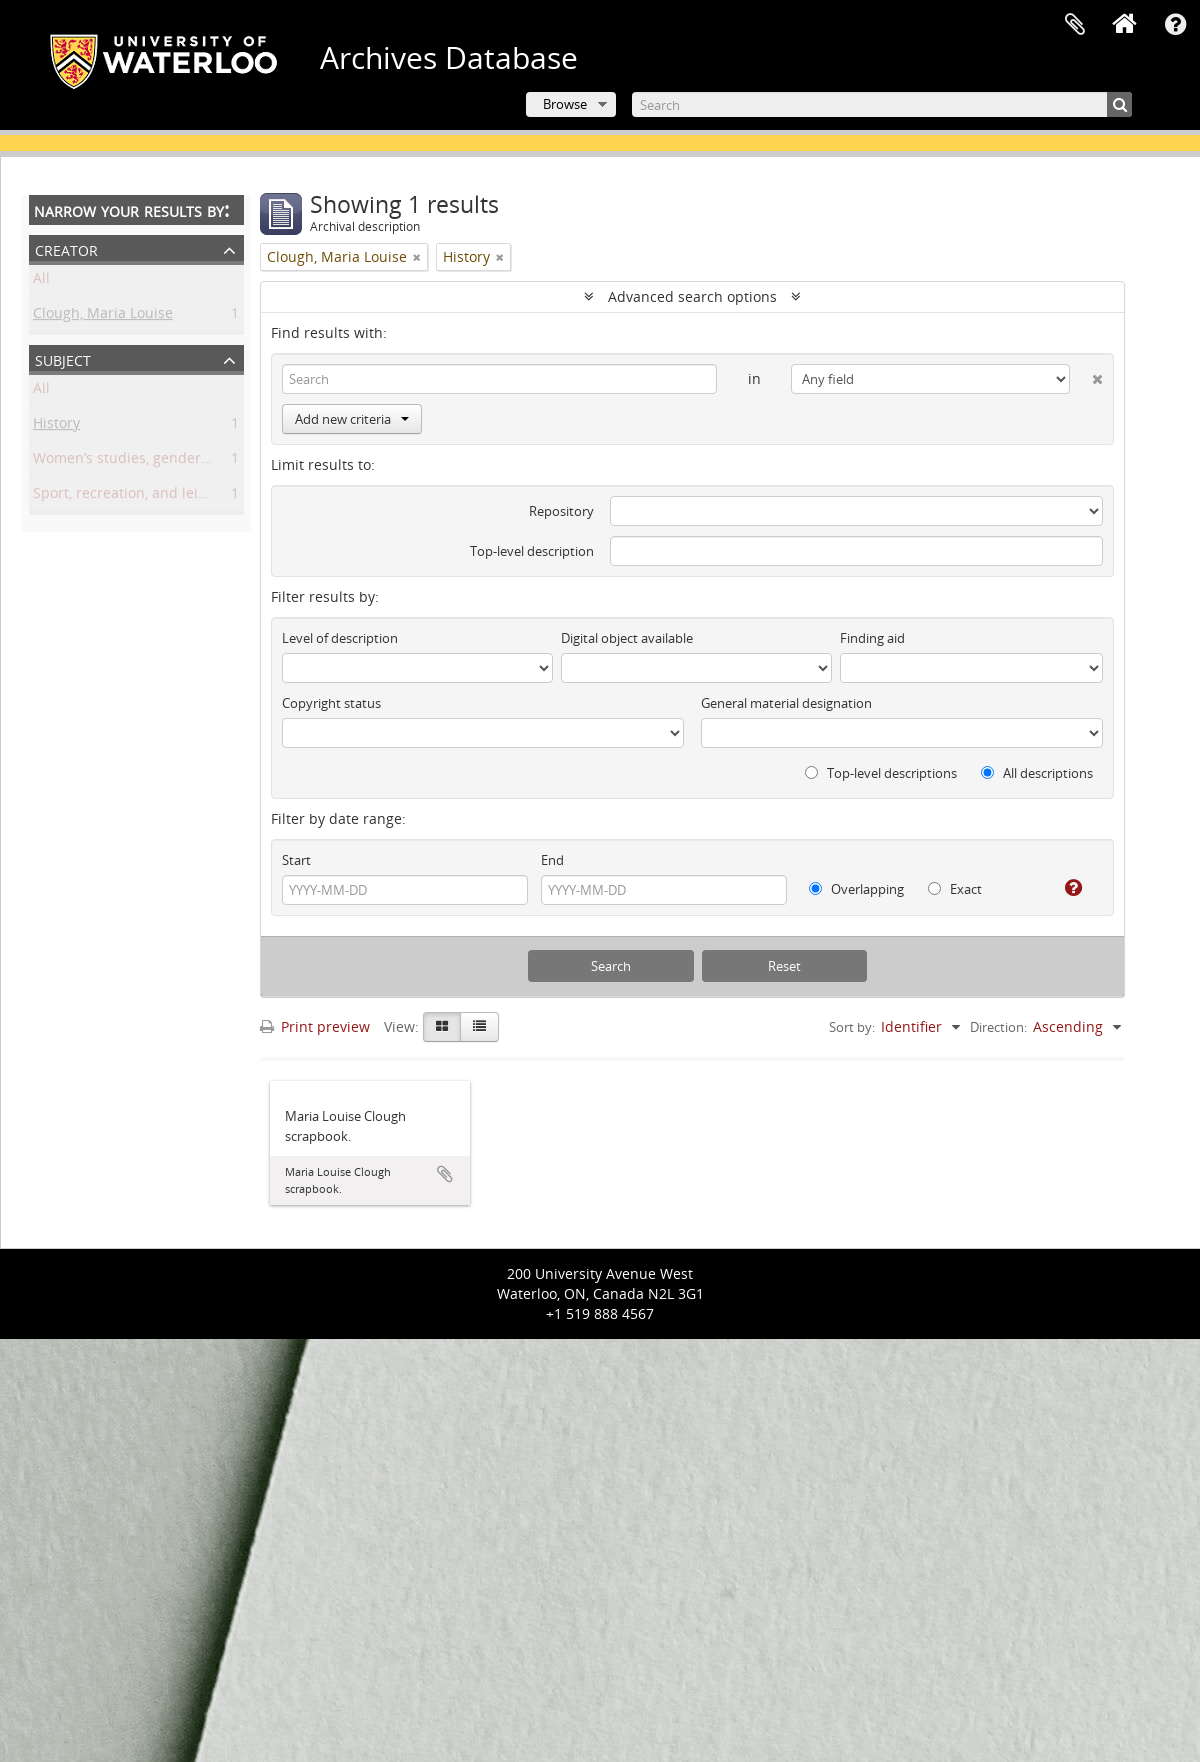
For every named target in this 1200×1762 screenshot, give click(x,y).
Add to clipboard (445, 1174)
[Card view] (442, 1027)
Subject (63, 358)
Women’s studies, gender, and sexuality (165, 461)
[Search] (882, 104)
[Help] (1065, 888)
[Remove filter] (417, 257)
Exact (955, 889)
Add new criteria (352, 419)
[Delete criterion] (1086, 375)
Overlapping (856, 889)
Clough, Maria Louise (103, 316)
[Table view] (479, 1027)
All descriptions (1037, 773)
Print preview (315, 1026)
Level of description (340, 638)
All (41, 281)
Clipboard (1075, 25)
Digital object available (627, 638)
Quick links (1175, 25)
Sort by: (852, 1027)
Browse (565, 104)
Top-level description (532, 551)
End (552, 860)
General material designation (786, 703)
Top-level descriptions (881, 773)
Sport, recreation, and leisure (130, 496)
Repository (561, 511)
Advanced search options (692, 296)
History (56, 426)
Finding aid (872, 638)
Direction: (998, 1027)
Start (296, 860)
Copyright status (331, 703)
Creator (66, 248)
